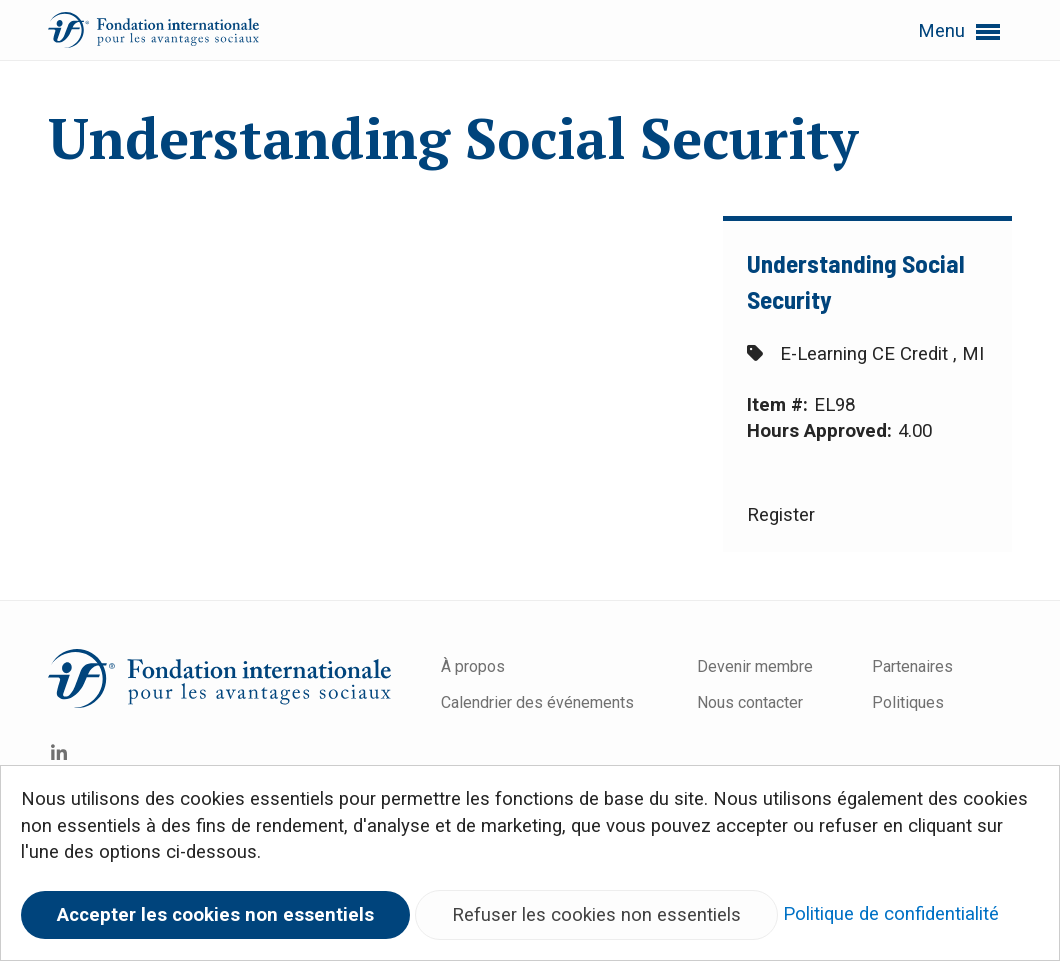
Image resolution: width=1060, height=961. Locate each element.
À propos (473, 666)
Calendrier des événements (539, 702)
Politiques (908, 702)
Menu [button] (959, 32)
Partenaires (912, 666)
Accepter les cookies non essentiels (215, 915)
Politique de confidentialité (891, 914)
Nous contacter (750, 702)
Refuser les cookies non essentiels (596, 915)
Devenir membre (755, 666)
